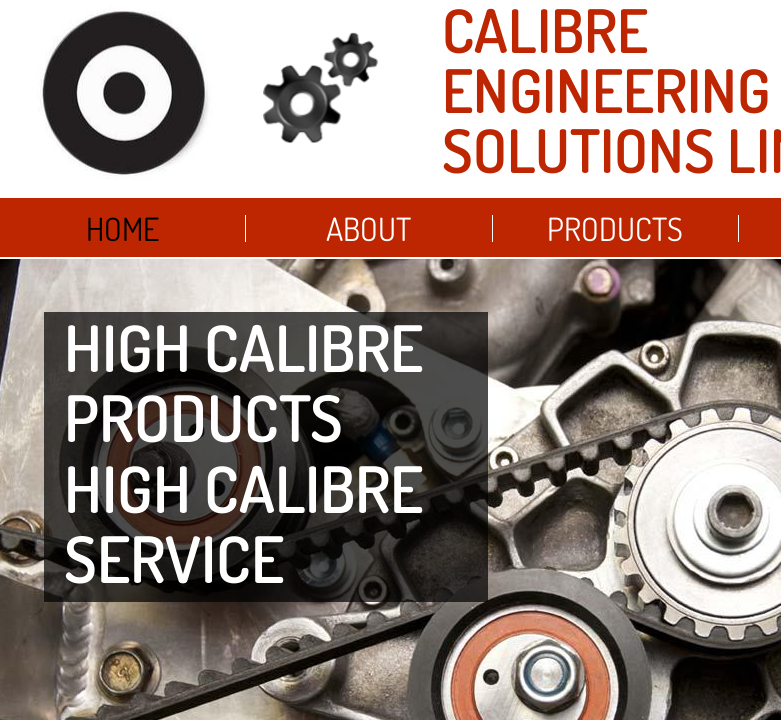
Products (615, 228)
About (368, 228)
